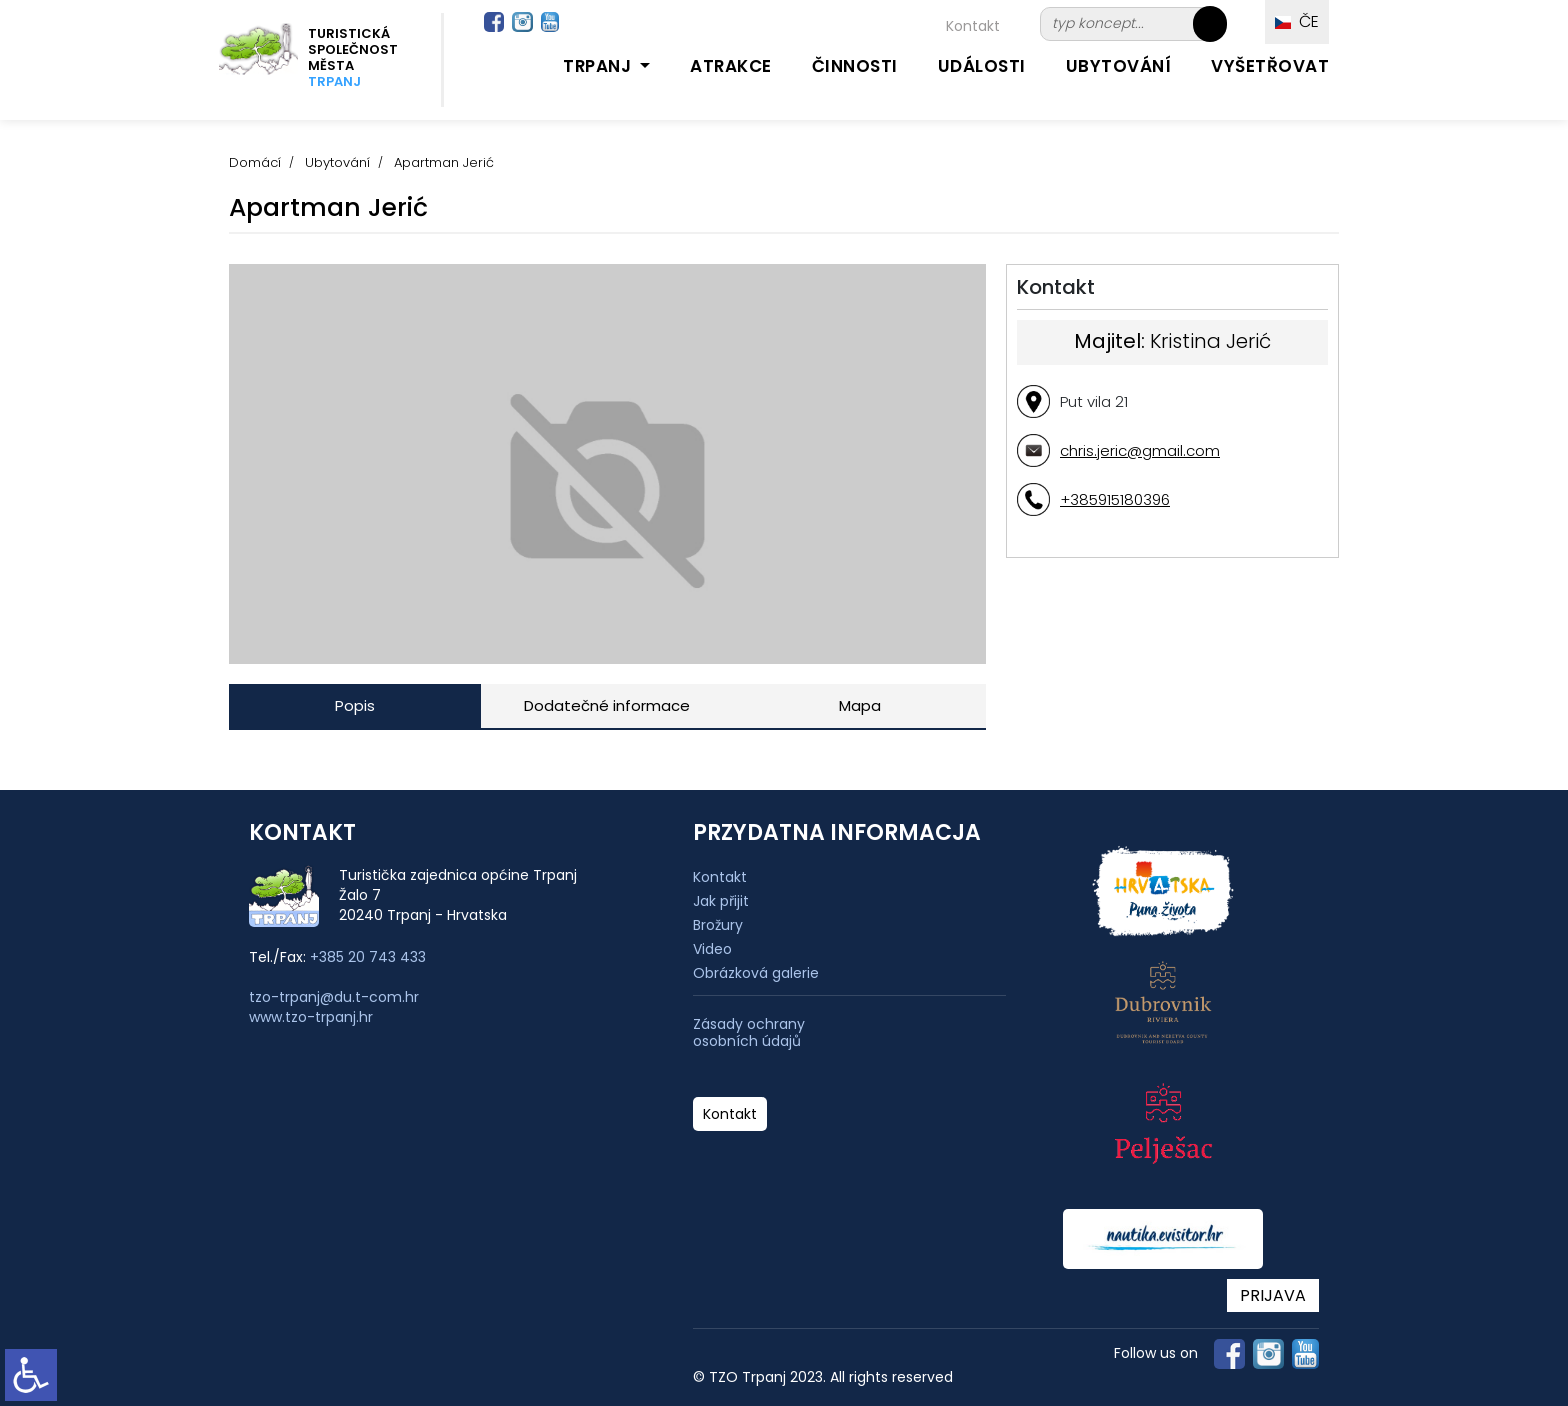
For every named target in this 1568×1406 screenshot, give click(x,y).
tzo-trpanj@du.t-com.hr (334, 997)
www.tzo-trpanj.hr (311, 1017)
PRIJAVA (1273, 1295)
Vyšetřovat (1270, 66)
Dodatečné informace (607, 705)
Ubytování (1119, 66)
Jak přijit (721, 901)
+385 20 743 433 (368, 957)
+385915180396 (1115, 499)
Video (712, 949)
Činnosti (855, 66)
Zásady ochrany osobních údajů (749, 1033)
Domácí (255, 162)
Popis (355, 705)
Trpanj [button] (599, 66)
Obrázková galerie (756, 973)
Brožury (718, 925)
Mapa (860, 705)
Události (982, 66)
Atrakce (731, 66)
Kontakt (973, 26)
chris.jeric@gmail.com (1140, 450)
